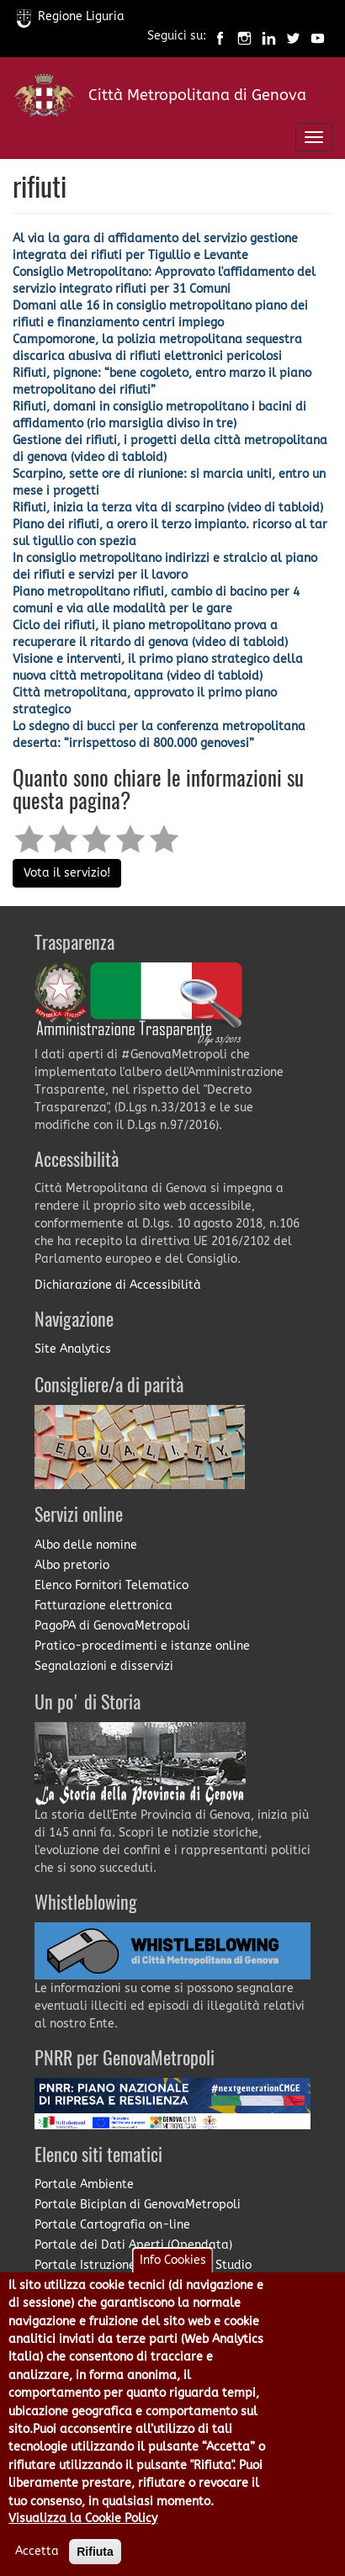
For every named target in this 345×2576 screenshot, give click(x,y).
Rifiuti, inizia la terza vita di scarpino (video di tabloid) (168, 508)
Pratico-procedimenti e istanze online (142, 1646)
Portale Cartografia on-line (112, 2225)
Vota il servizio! (67, 873)
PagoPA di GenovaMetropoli (112, 1626)
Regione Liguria (71, 16)
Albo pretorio (71, 1565)
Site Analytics (72, 1349)
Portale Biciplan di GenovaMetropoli (137, 2204)
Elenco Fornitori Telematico (111, 1585)
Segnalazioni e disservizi (103, 1666)
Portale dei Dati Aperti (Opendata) (133, 2245)
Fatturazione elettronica (103, 1605)
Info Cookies (173, 2283)
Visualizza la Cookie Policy (82, 2542)
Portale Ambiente (84, 2184)
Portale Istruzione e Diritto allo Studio (143, 2265)
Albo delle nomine (85, 1545)
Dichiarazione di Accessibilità (117, 1285)
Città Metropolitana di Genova (197, 95)
